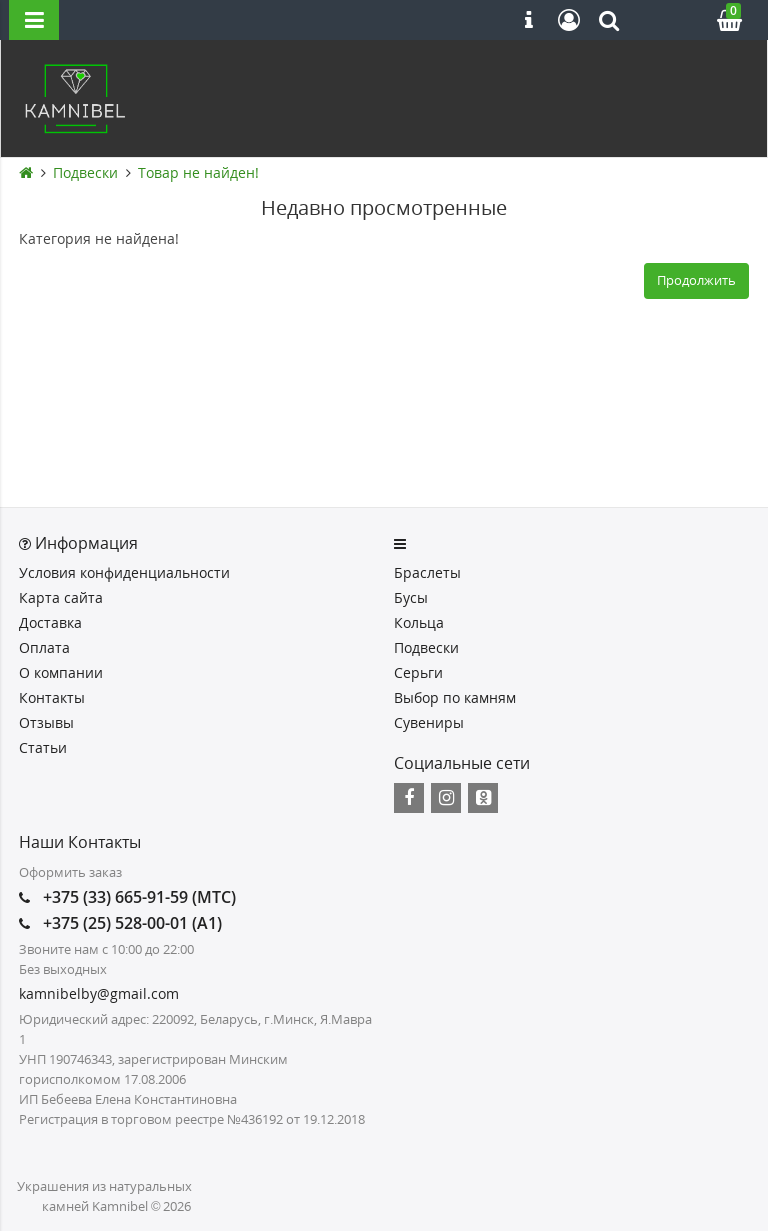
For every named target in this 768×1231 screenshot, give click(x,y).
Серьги (418, 672)
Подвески (85, 172)
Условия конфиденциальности (124, 572)
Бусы (411, 597)
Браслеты (427, 572)
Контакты (52, 697)
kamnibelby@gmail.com (99, 993)
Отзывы (46, 722)
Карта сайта (61, 597)
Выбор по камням (455, 697)
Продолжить (696, 280)
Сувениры (429, 722)
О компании (61, 672)
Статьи (43, 747)
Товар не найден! (198, 172)
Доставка (50, 622)
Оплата (44, 647)
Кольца (419, 622)
